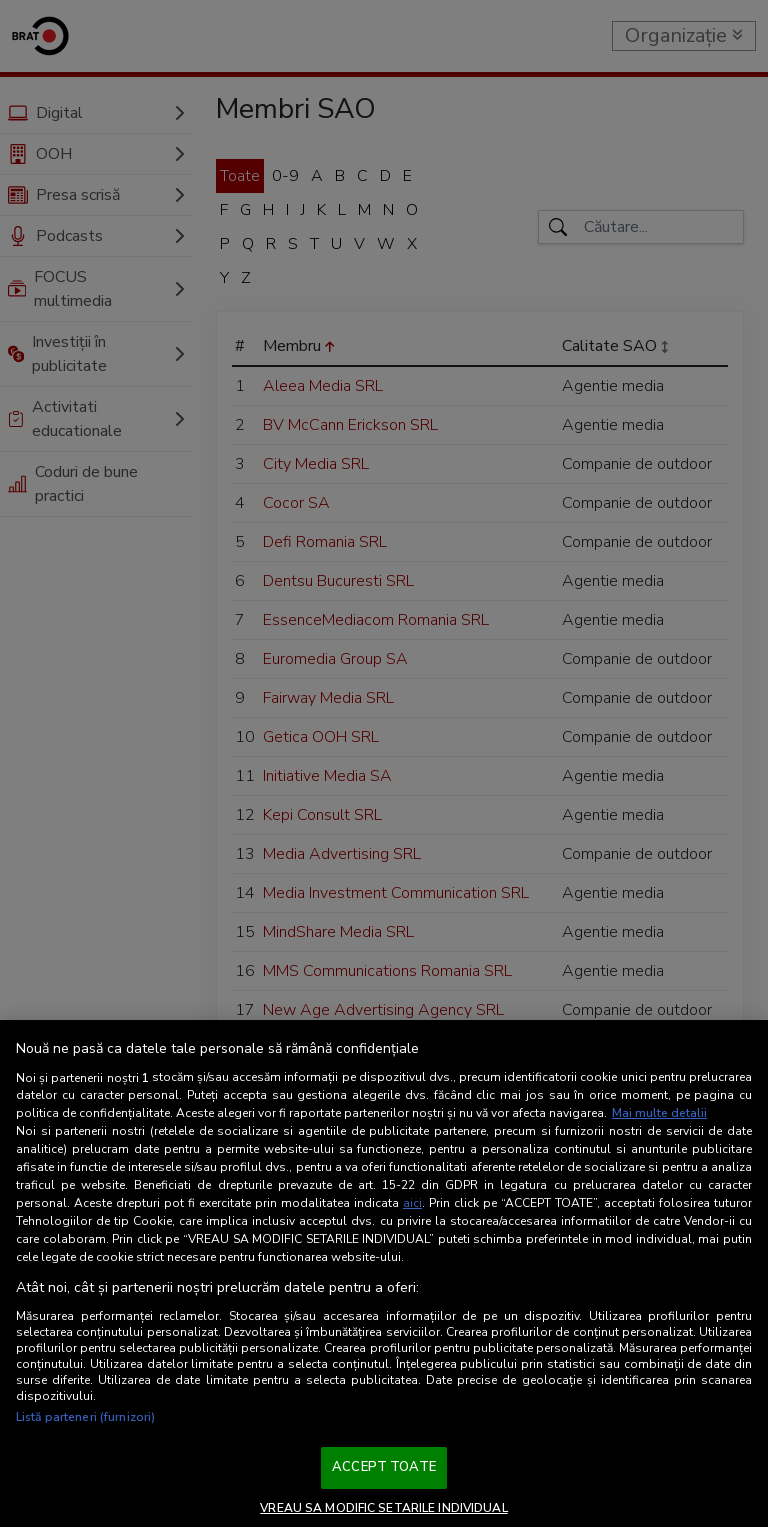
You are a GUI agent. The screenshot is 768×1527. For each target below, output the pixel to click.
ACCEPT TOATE (384, 1467)
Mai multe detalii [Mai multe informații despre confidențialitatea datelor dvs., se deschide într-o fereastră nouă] (659, 1113)
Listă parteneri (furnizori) (85, 1417)
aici (412, 1203)
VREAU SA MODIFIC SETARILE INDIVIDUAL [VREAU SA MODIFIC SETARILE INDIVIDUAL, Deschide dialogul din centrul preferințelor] (383, 1508)
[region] (384, 1273)
